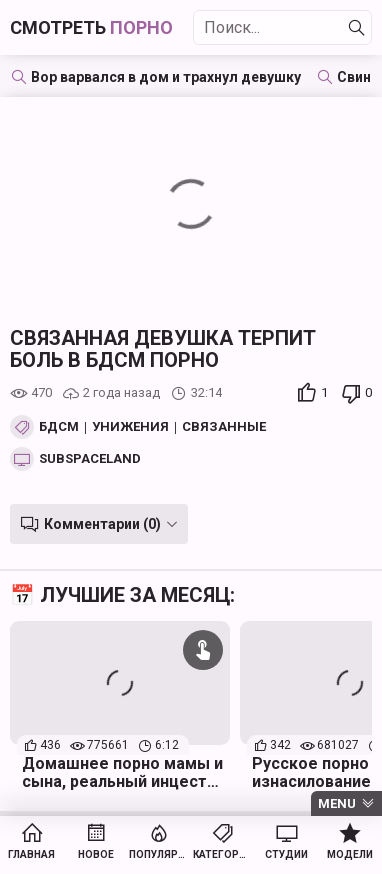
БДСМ (59, 427)
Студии (286, 854)
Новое (96, 854)
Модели (350, 854)
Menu (337, 803)
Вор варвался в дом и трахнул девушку (166, 77)
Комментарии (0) (102, 524)
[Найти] (357, 28)
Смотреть (91, 27)
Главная (31, 854)
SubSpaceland (90, 459)
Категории (223, 854)
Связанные (224, 427)
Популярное (159, 854)
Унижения (130, 427)
